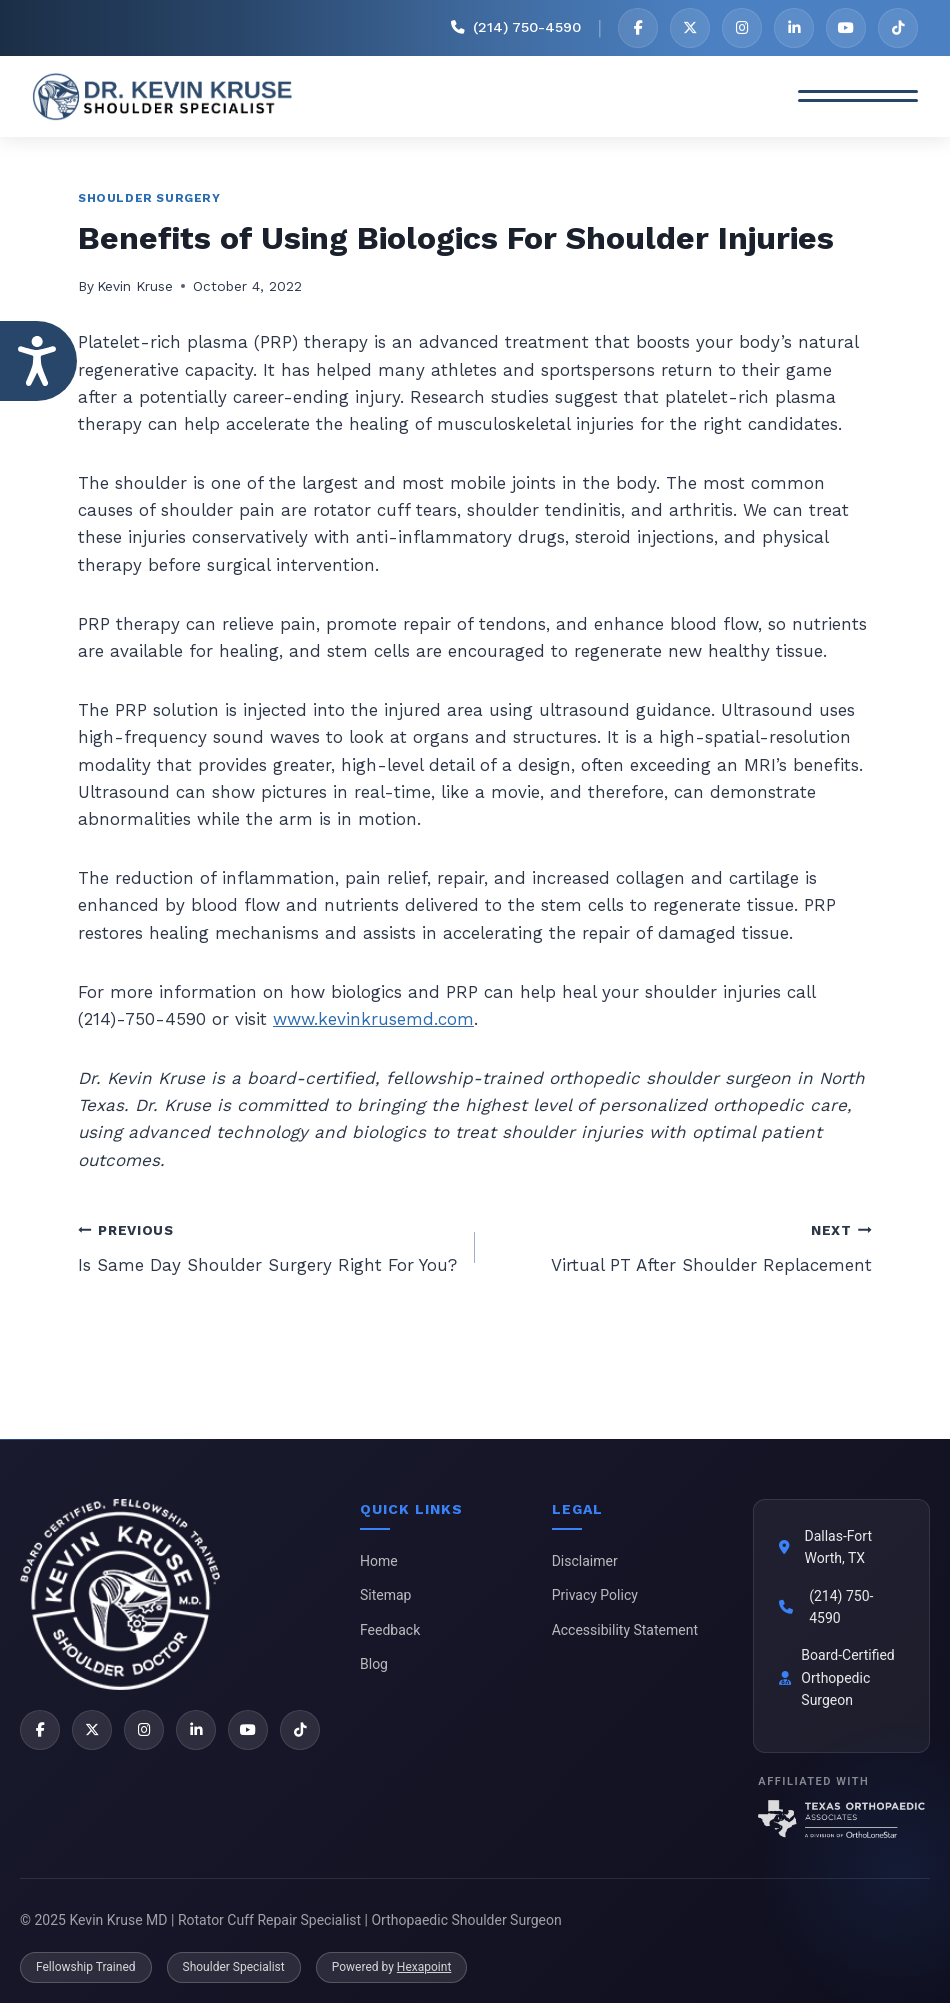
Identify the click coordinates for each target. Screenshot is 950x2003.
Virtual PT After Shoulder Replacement (682, 1245)
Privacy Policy (595, 1595)
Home (379, 1561)
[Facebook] (638, 28)
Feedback (390, 1630)
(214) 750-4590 (841, 1607)
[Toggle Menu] (858, 97)
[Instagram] (742, 28)
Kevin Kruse (135, 286)
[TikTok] (898, 28)
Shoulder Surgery (149, 198)
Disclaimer (585, 1561)
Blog (374, 1664)
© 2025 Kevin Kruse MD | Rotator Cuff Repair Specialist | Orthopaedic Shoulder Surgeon (291, 1920)
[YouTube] (846, 28)
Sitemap (385, 1595)
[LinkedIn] (794, 28)
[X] (690, 28)
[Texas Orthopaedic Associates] (841, 1819)
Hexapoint (424, 1967)
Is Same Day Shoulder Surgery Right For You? (268, 1245)
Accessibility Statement (625, 1630)
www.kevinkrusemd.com (373, 1019)
